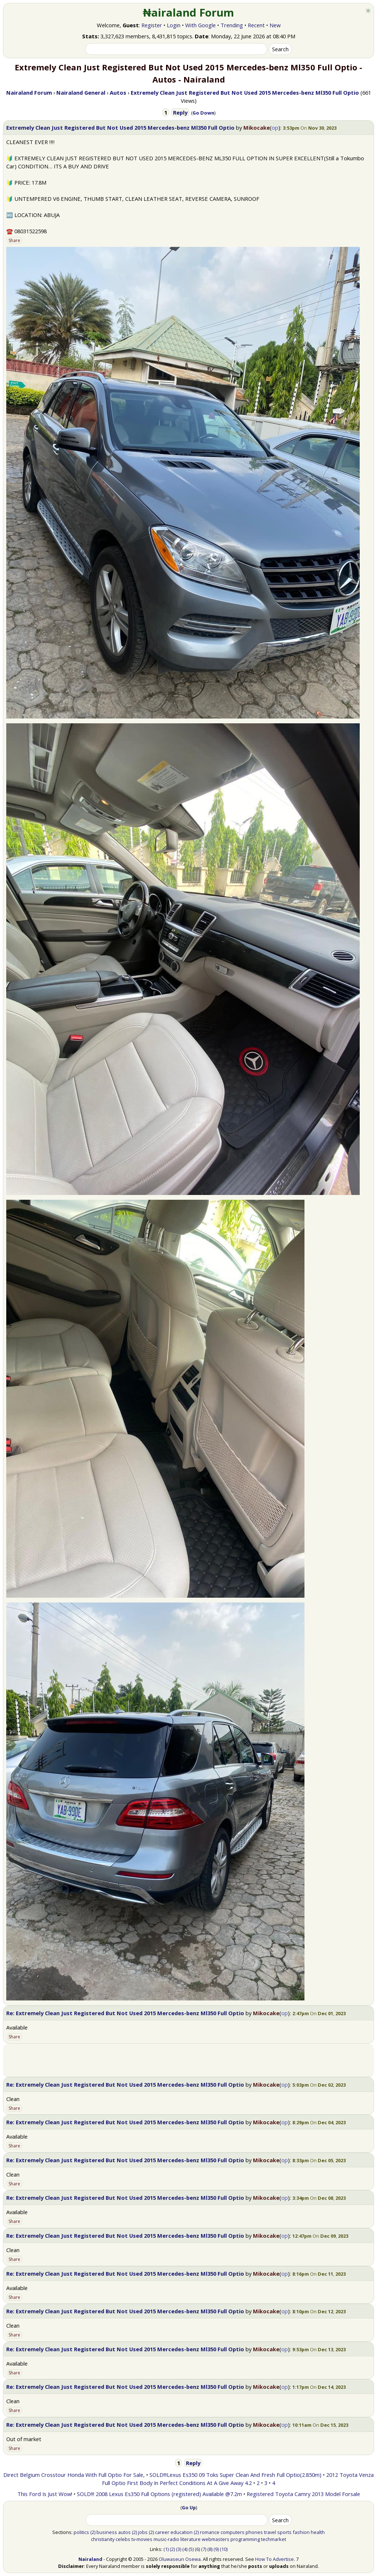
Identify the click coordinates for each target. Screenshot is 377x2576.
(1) (166, 2549)
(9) (216, 2549)
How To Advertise (274, 2559)
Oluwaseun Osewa (180, 2559)
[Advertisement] (188, 2060)
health (318, 2532)
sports (284, 2532)
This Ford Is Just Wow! (44, 2494)
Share (14, 240)
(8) (209, 2549)
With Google (200, 25)
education (181, 2532)
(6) (197, 2549)
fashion (301, 2532)
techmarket (273, 2539)
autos (124, 2532)
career (162, 2532)
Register (151, 25)
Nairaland (90, 2559)
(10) (224, 2549)
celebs (123, 2539)
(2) (92, 2532)
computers (232, 2532)
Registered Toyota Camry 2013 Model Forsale (303, 2494)
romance (209, 2532)
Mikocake (256, 127)
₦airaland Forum (189, 12)
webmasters (215, 2539)
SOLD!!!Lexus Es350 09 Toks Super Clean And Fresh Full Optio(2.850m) (235, 2474)
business (106, 2532)
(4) (184, 2549)
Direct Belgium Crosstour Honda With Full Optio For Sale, (74, 2474)
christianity (102, 2539)
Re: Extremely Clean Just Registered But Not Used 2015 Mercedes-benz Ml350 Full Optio (125, 2013)
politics (81, 2532)
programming (245, 2539)
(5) (191, 2549)
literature (190, 2539)
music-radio (166, 2539)
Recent (256, 25)
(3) (178, 2549)
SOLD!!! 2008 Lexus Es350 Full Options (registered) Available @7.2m (159, 2494)
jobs (143, 2532)
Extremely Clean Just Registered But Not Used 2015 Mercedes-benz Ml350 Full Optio (120, 127)
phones (254, 2532)
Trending (232, 25)
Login (173, 25)
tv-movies (141, 2539)
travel (270, 2532)
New (275, 25)
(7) (203, 2549)
